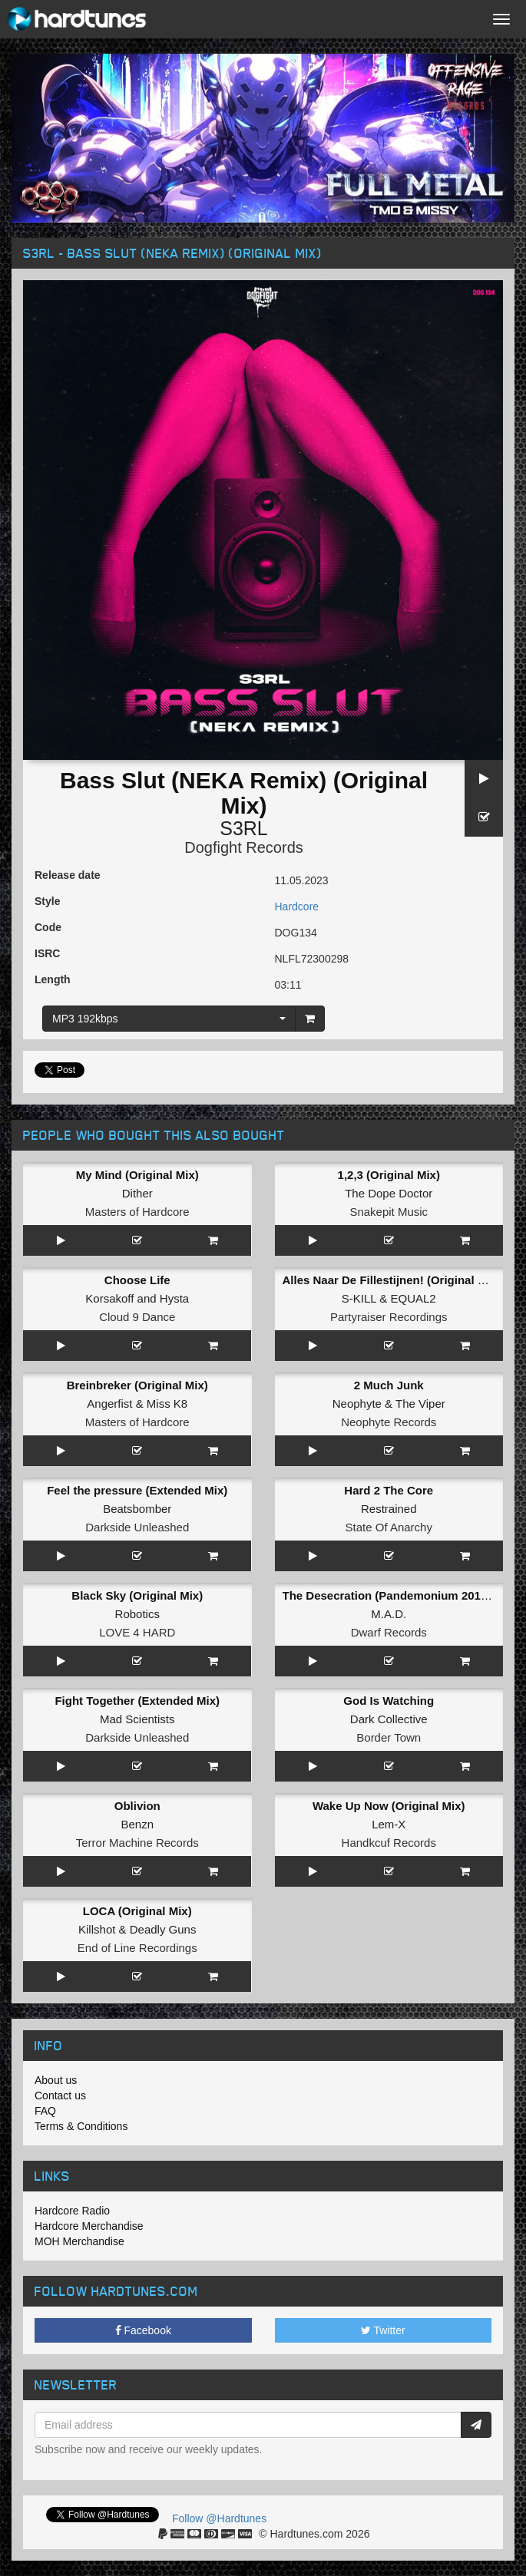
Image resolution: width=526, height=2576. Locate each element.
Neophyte (357, 1403)
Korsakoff (109, 1298)
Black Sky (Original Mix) (137, 1595)
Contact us (60, 2095)
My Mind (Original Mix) (137, 1174)
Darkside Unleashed (137, 1527)
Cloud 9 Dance (137, 1316)
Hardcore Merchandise (89, 2226)
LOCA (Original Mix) (137, 1910)
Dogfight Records (243, 847)
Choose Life (137, 1279)
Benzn (137, 1824)
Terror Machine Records (137, 1842)
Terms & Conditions (81, 2126)
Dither (137, 1193)
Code (48, 927)
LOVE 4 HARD (137, 1632)
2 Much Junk (389, 1385)
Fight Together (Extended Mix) (137, 1700)
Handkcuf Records (389, 1842)
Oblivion (137, 1805)
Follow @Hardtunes (219, 2518)
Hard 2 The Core (388, 1490)
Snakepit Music (388, 1211)
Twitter (383, 2330)
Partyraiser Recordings (389, 1316)
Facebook (143, 2330)
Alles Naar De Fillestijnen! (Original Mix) (392, 1279)
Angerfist (109, 1403)
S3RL (244, 828)
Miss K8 (167, 1403)
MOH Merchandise (79, 2241)
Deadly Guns (163, 1929)
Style (47, 901)
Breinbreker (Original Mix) (137, 1385)
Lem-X (388, 1824)
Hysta (174, 1298)
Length (53, 979)
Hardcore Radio (72, 2210)
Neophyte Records (388, 1421)
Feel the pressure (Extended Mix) (137, 1490)
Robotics (137, 1613)
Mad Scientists (137, 1719)
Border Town (388, 1737)
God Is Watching (388, 1700)
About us (56, 2080)
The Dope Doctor (388, 1193)
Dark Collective (389, 1719)
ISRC (47, 953)
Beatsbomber (137, 1508)
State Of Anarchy (389, 1527)
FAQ (45, 2111)
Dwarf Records (389, 1632)
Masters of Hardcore (137, 1211)
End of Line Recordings (137, 1947)
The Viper (420, 1403)
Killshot (96, 1929)
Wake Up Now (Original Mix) (389, 1805)
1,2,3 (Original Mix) (389, 1174)
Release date (68, 875)
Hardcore (297, 906)
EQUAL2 (412, 1298)
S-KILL (359, 1298)
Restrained (389, 1508)
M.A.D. (388, 1613)
